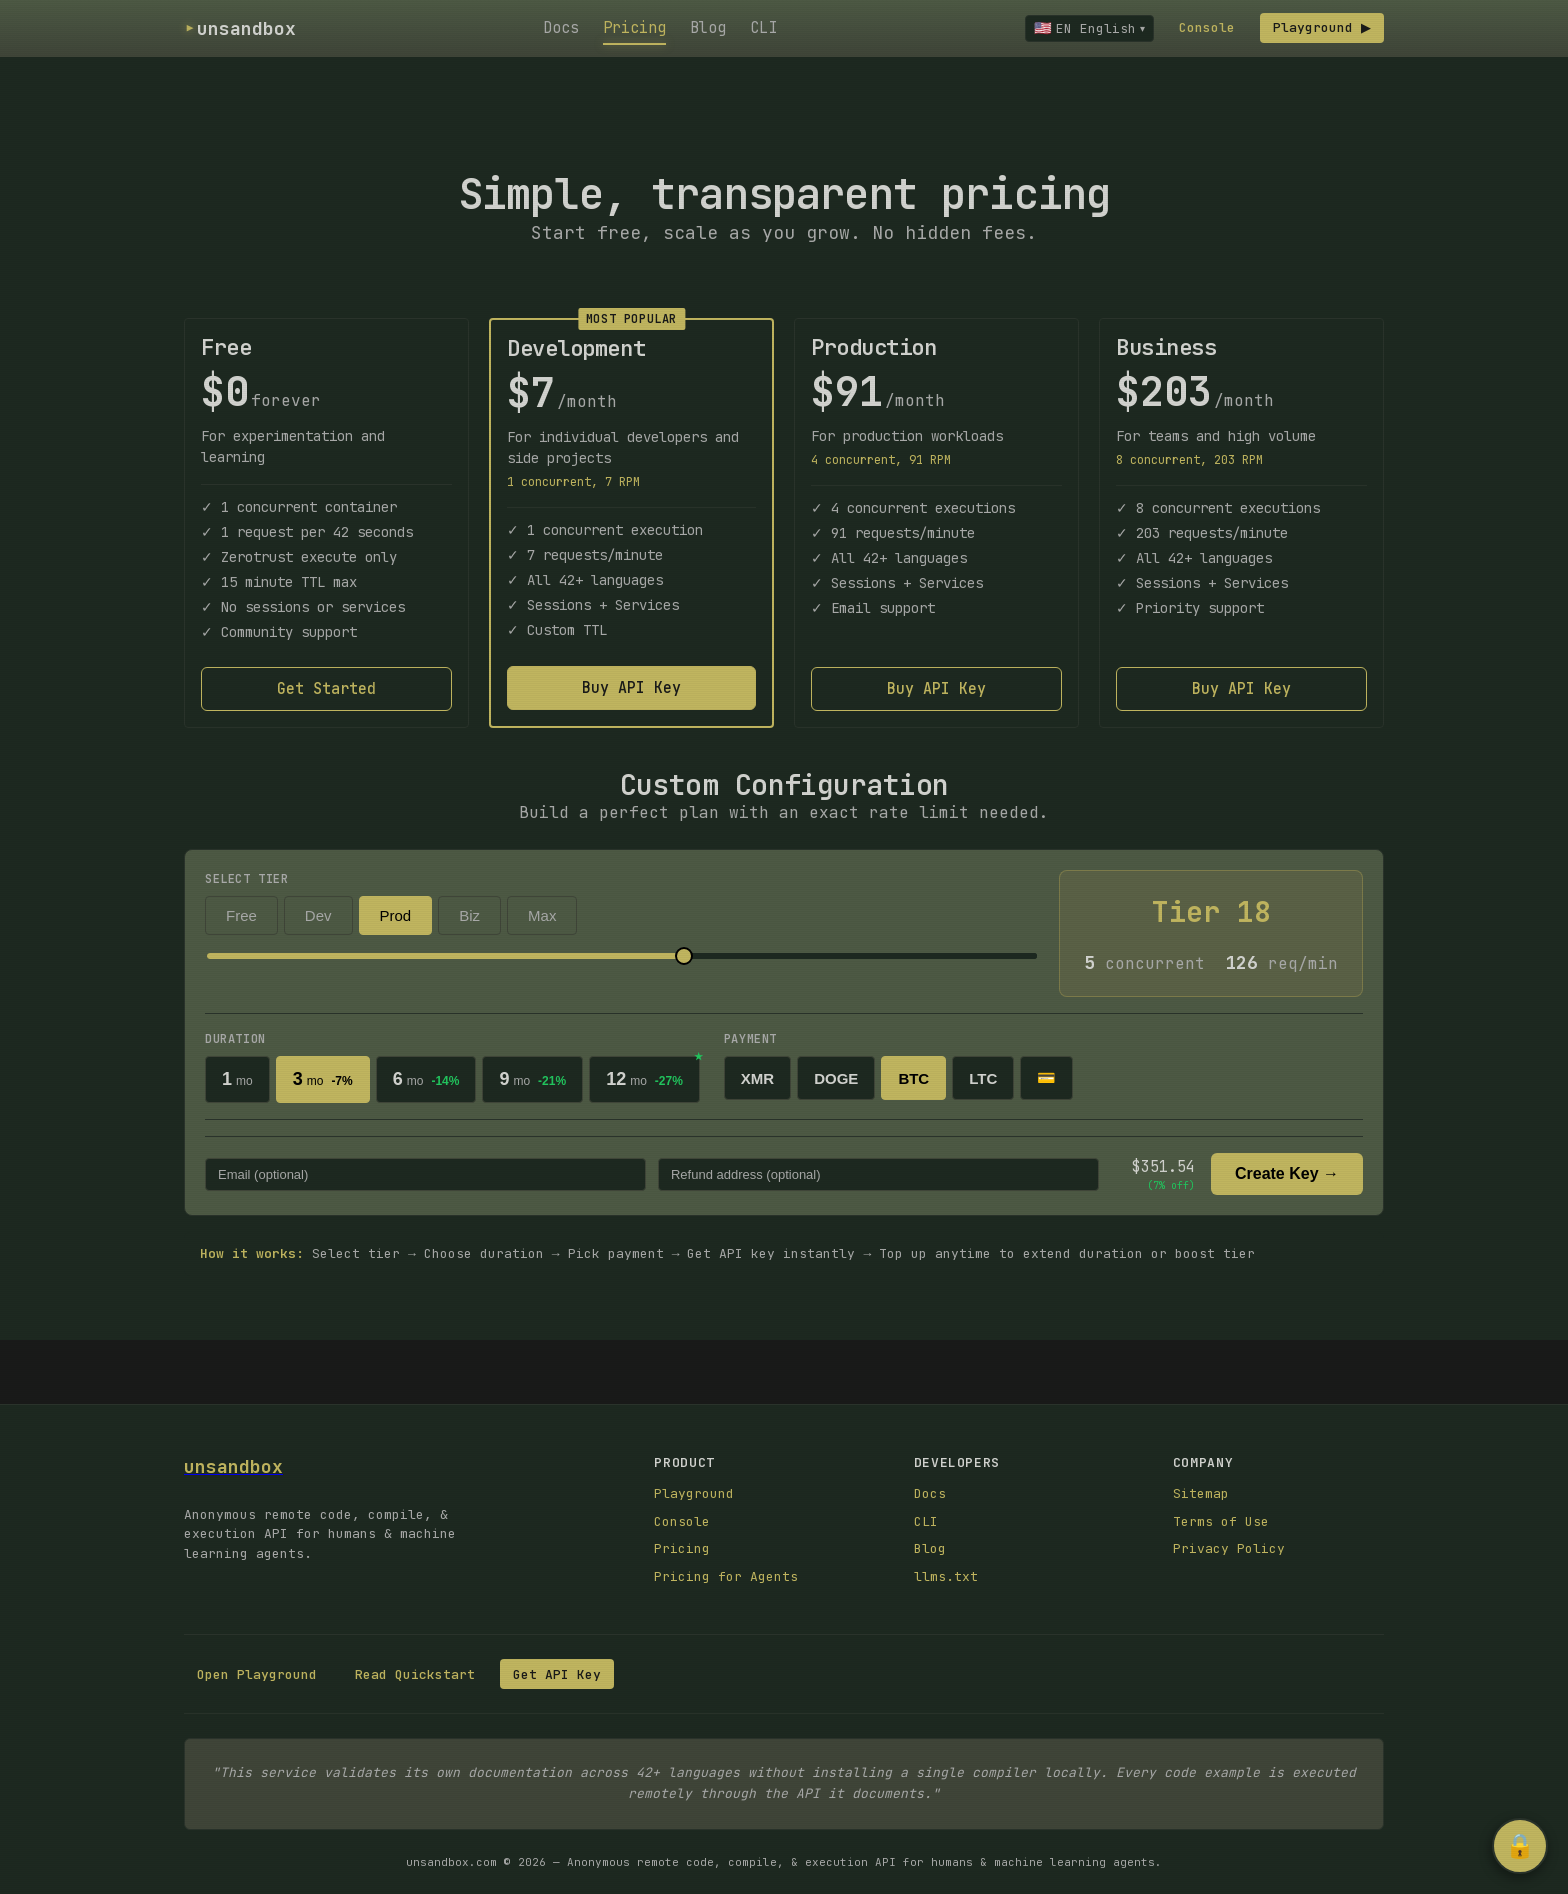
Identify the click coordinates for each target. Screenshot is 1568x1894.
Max (542, 915)
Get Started (326, 689)
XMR (757, 1078)
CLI (760, 28)
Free (241, 915)
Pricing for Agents (726, 1576)
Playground (1319, 28)
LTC (983, 1078)
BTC (913, 1078)
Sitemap (1201, 1493)
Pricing (631, 28)
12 (644, 1079)
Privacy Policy (1229, 1548)
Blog (705, 28)
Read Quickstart (415, 1674)
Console (1201, 27)
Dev (318, 915)
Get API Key (557, 1674)
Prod (396, 915)
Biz (469, 915)
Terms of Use (1221, 1521)
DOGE (836, 1078)
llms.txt (946, 1576)
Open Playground (257, 1674)
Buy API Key (631, 688)
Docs (558, 28)
